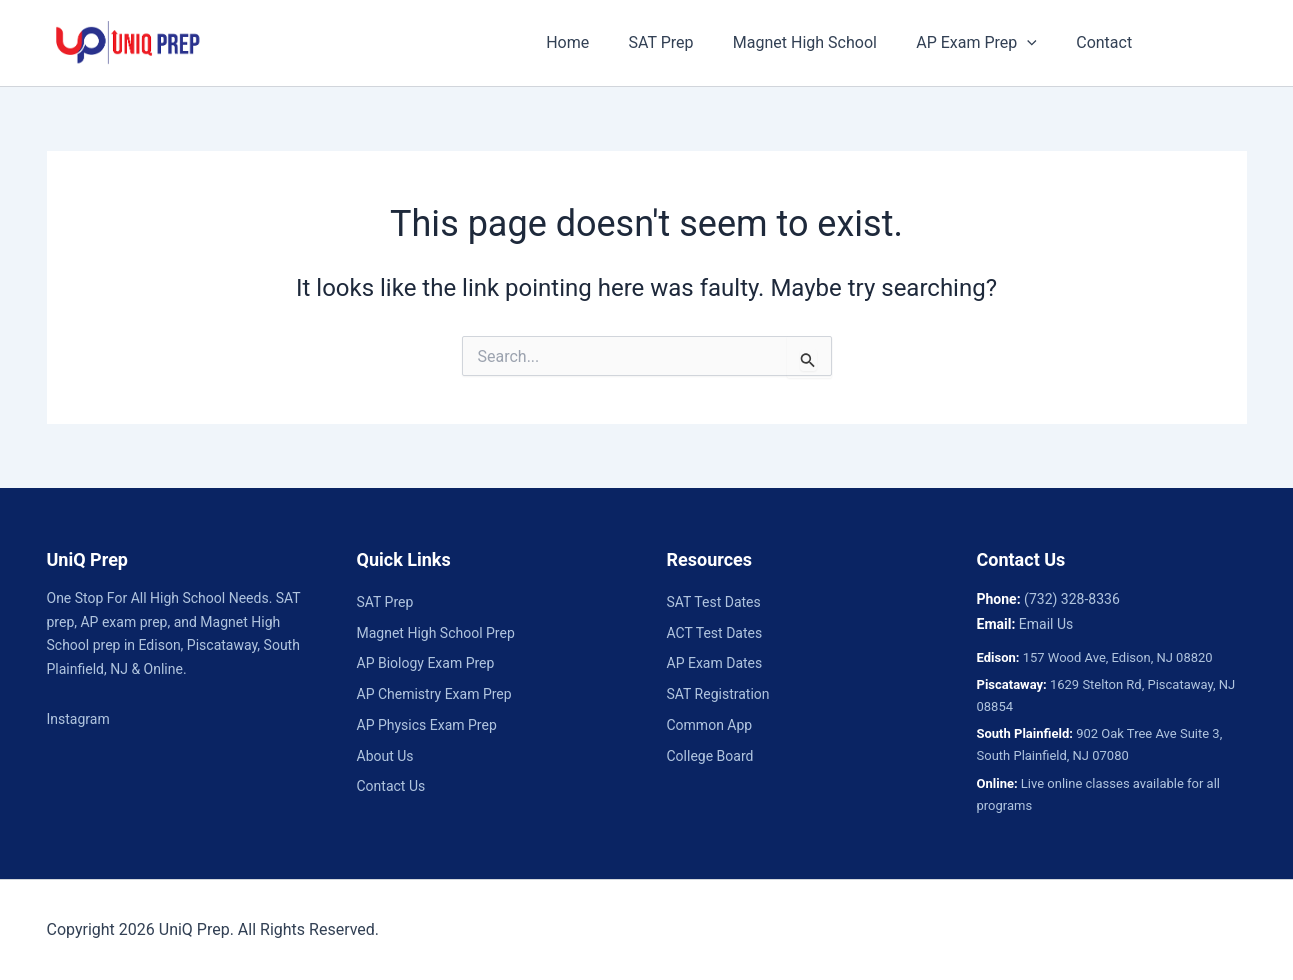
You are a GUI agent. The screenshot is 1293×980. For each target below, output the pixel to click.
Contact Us (391, 786)
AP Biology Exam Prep (426, 663)
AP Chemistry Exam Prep (434, 694)
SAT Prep (677, 42)
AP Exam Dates (715, 663)
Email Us (1046, 624)
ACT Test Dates (715, 633)
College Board (710, 756)
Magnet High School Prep (436, 633)
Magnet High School (814, 42)
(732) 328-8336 (1072, 599)
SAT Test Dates (714, 602)
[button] (1029, 43)
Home (591, 42)
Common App (710, 725)
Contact (1099, 42)
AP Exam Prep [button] (978, 43)
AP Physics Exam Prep (427, 725)
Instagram (78, 719)
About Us (385, 756)
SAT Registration (718, 694)
